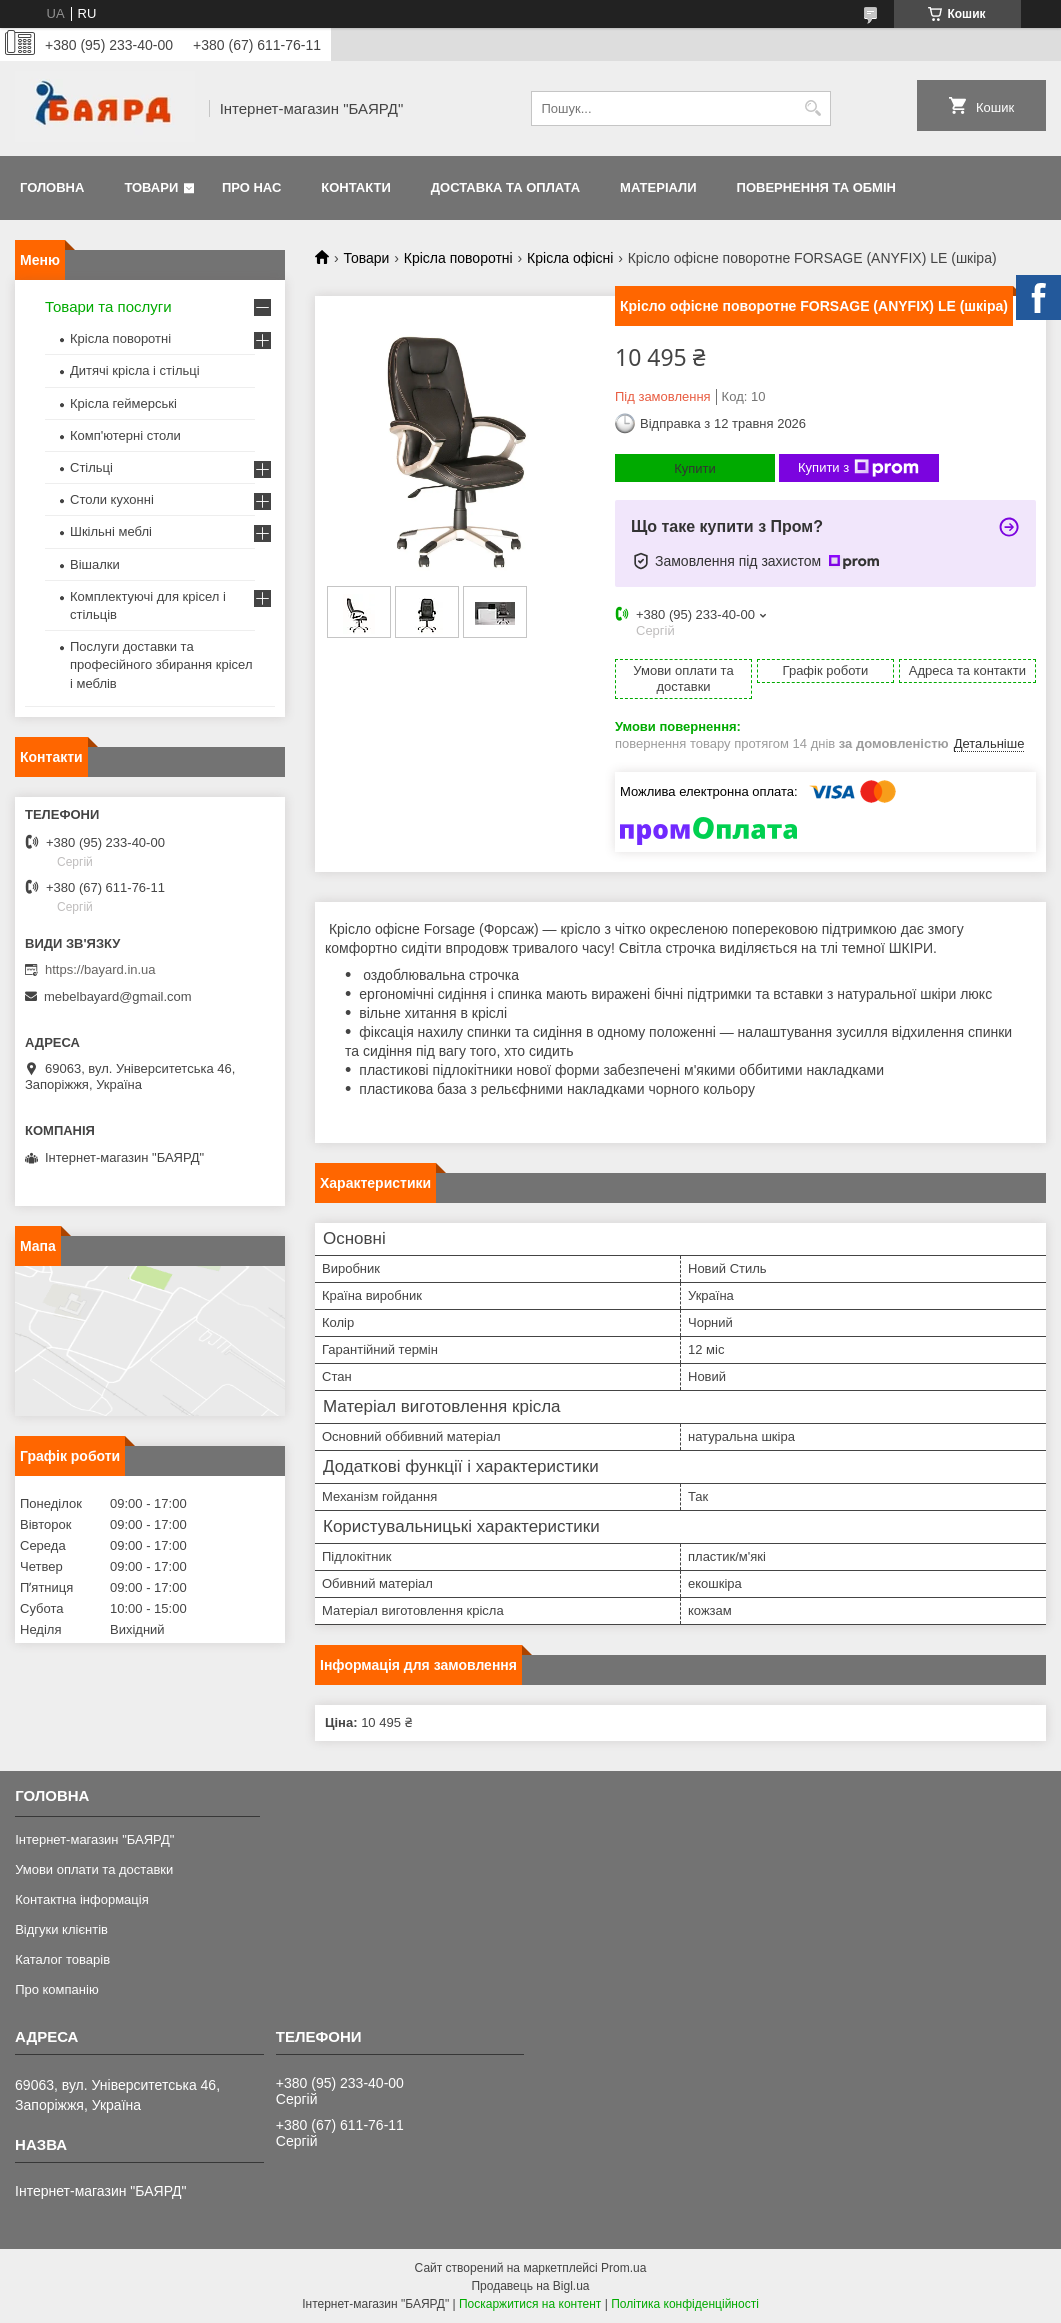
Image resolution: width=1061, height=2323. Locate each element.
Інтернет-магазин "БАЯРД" (94, 1839)
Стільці (91, 467)
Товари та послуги (108, 306)
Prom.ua (623, 2268)
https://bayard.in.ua (100, 969)
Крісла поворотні (458, 258)
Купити (695, 468)
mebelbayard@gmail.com (118, 996)
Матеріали (658, 187)
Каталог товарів (62, 1959)
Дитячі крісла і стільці (135, 370)
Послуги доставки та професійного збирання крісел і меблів (161, 664)
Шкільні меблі (111, 531)
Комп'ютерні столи (125, 435)
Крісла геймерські (123, 403)
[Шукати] (813, 108)
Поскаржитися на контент (530, 2304)
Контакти (356, 187)
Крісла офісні (570, 258)
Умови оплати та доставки (94, 1869)
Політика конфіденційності (685, 2304)
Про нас (251, 187)
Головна (52, 187)
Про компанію (57, 1989)
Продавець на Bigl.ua (530, 2286)
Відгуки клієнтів (61, 1929)
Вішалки (95, 564)
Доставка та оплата (505, 187)
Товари (151, 187)
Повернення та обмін (816, 187)
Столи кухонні (112, 499)
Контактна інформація (82, 1899)
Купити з (858, 468)
